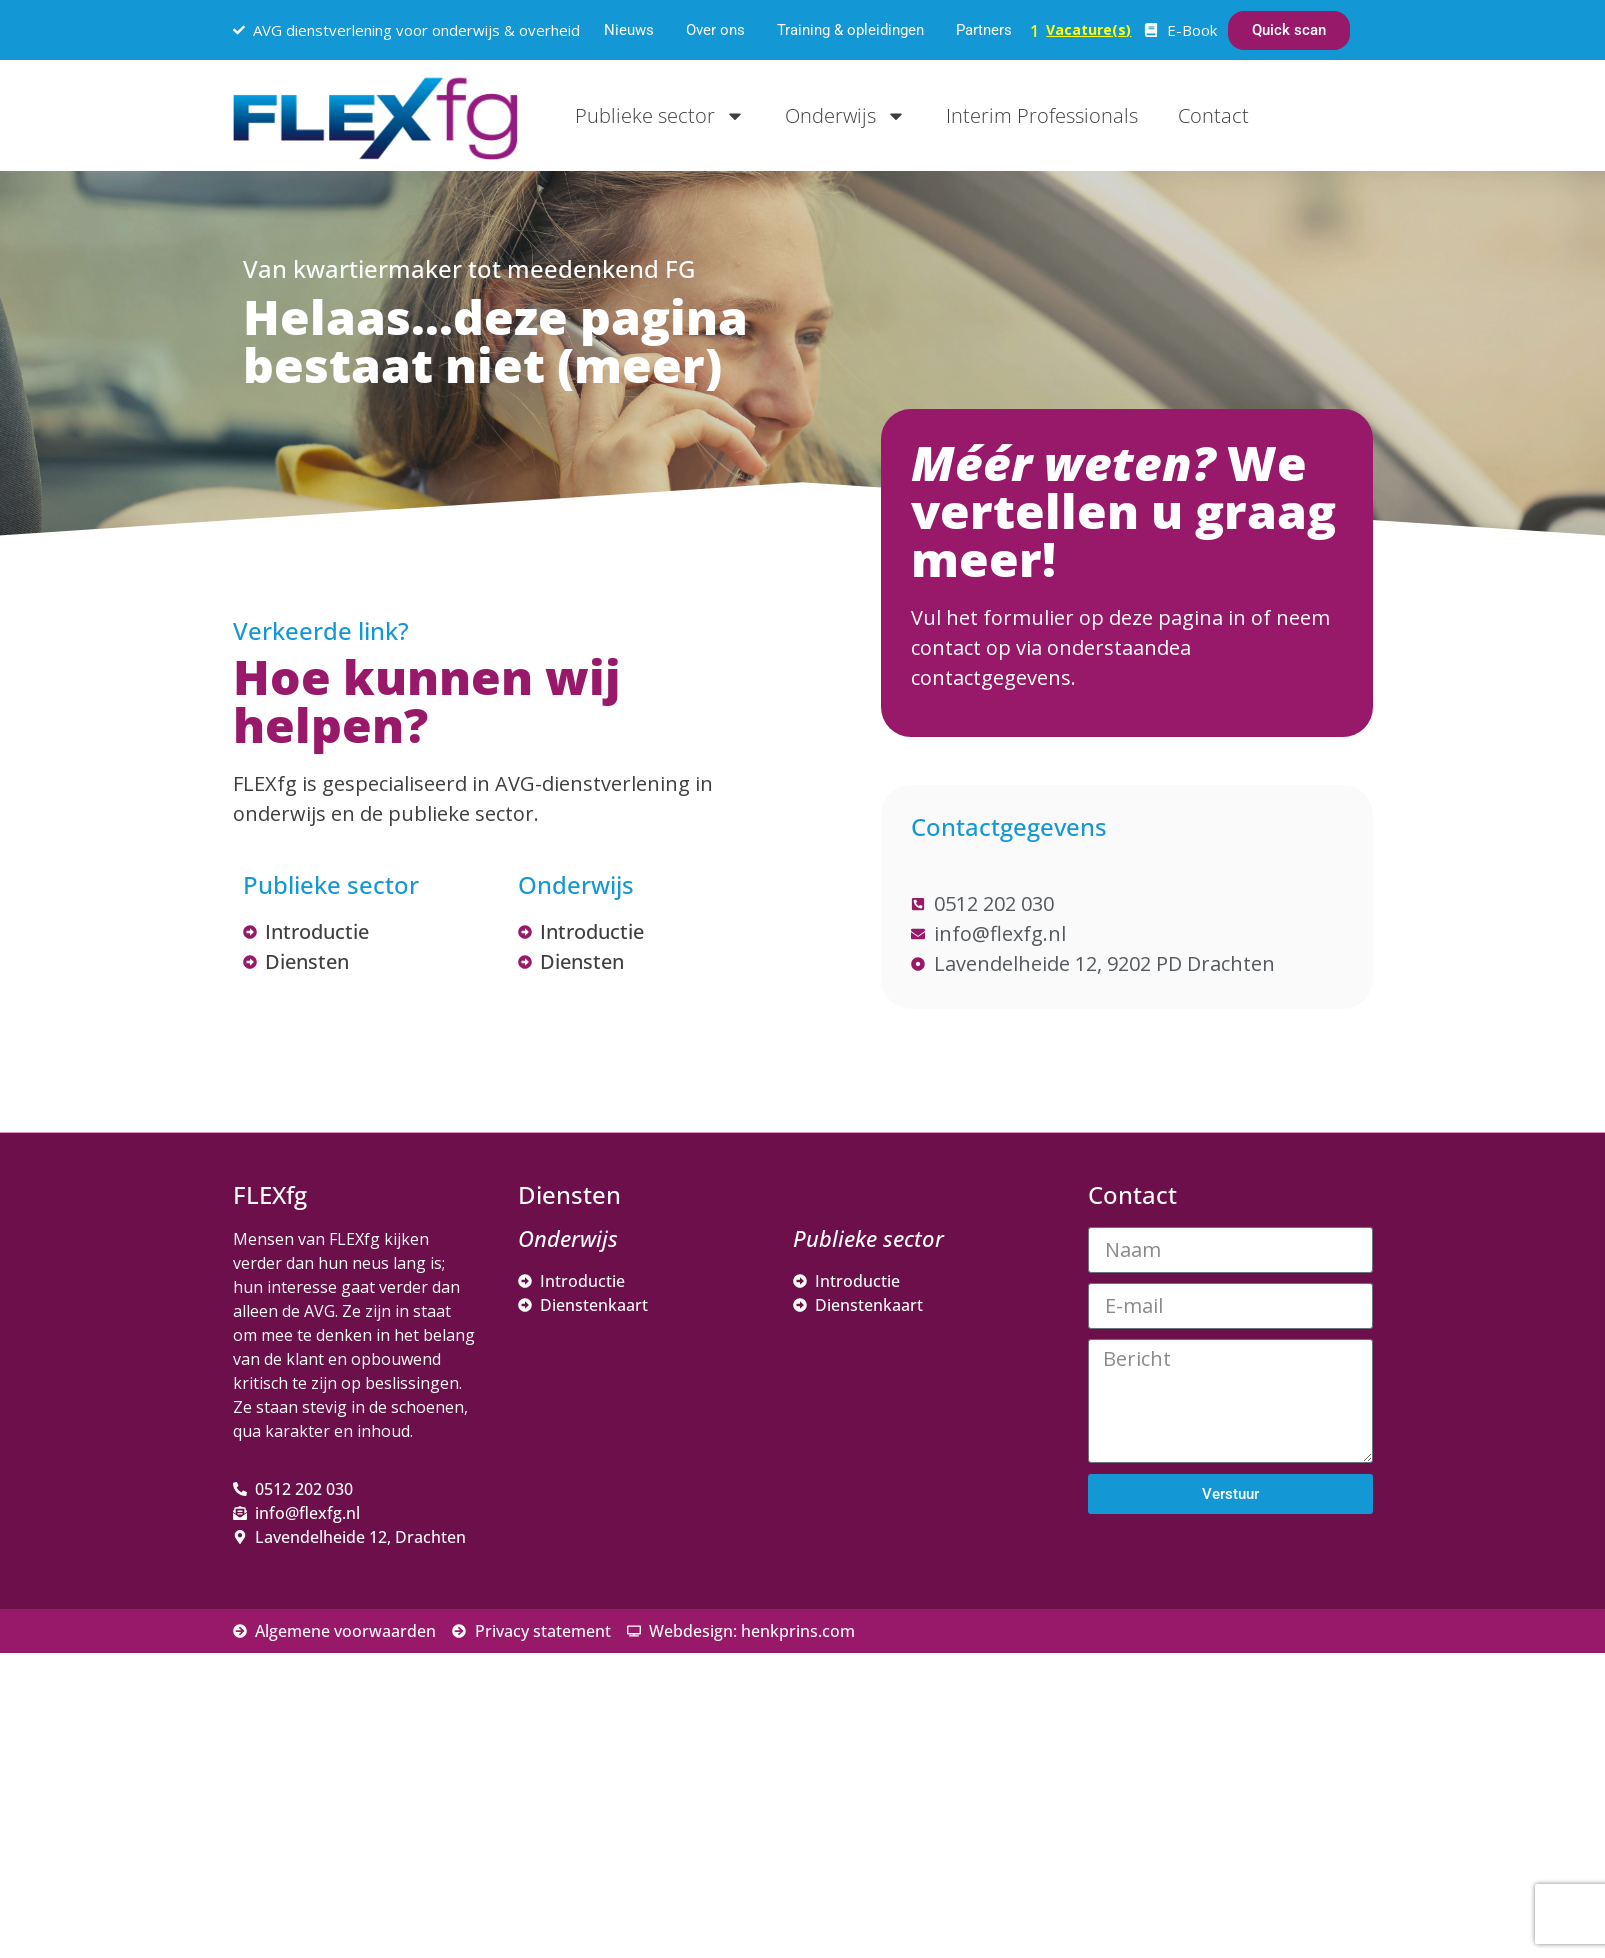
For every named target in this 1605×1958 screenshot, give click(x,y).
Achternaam (1162, 1710)
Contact (1213, 115)
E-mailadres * (1168, 1578)
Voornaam (1156, 1644)
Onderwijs (845, 116)
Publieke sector (660, 116)
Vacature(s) (1088, 29)
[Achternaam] (1253, 1741)
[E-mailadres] (1253, 1609)
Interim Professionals (1042, 115)
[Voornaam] (1253, 1675)
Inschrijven (1253, 1794)
